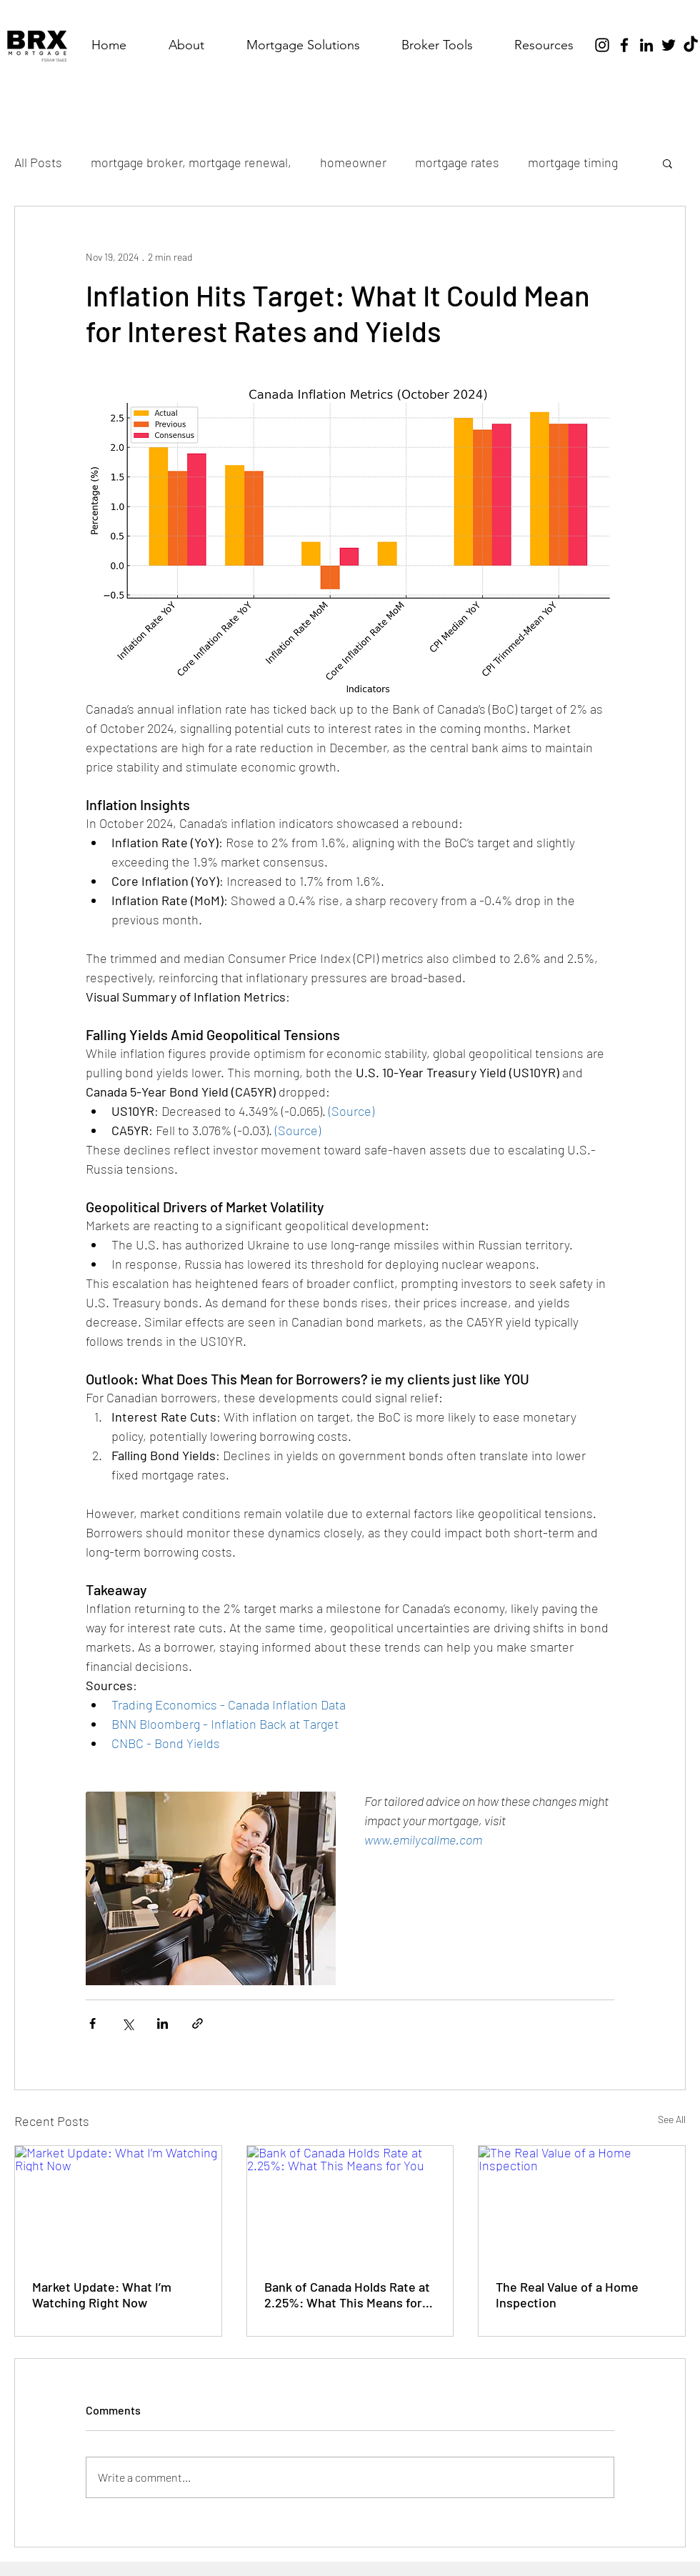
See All (672, 2119)
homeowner (353, 162)
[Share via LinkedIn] (162, 2023)
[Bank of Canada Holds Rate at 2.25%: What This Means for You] (350, 2204)
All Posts (38, 162)
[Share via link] (197, 2023)
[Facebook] (624, 45)
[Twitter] (668, 45)
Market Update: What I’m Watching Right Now (101, 2294)
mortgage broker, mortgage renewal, (191, 162)
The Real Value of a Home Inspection (567, 2294)
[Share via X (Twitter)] (127, 2023)
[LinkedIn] (646, 45)
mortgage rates (457, 162)
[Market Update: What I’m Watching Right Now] (118, 2204)
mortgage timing (573, 162)
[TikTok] (690, 45)
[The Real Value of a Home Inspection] (582, 2204)
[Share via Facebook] (92, 2023)
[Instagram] (602, 45)
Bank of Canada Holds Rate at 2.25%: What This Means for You (347, 2294)
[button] (303, 45)
